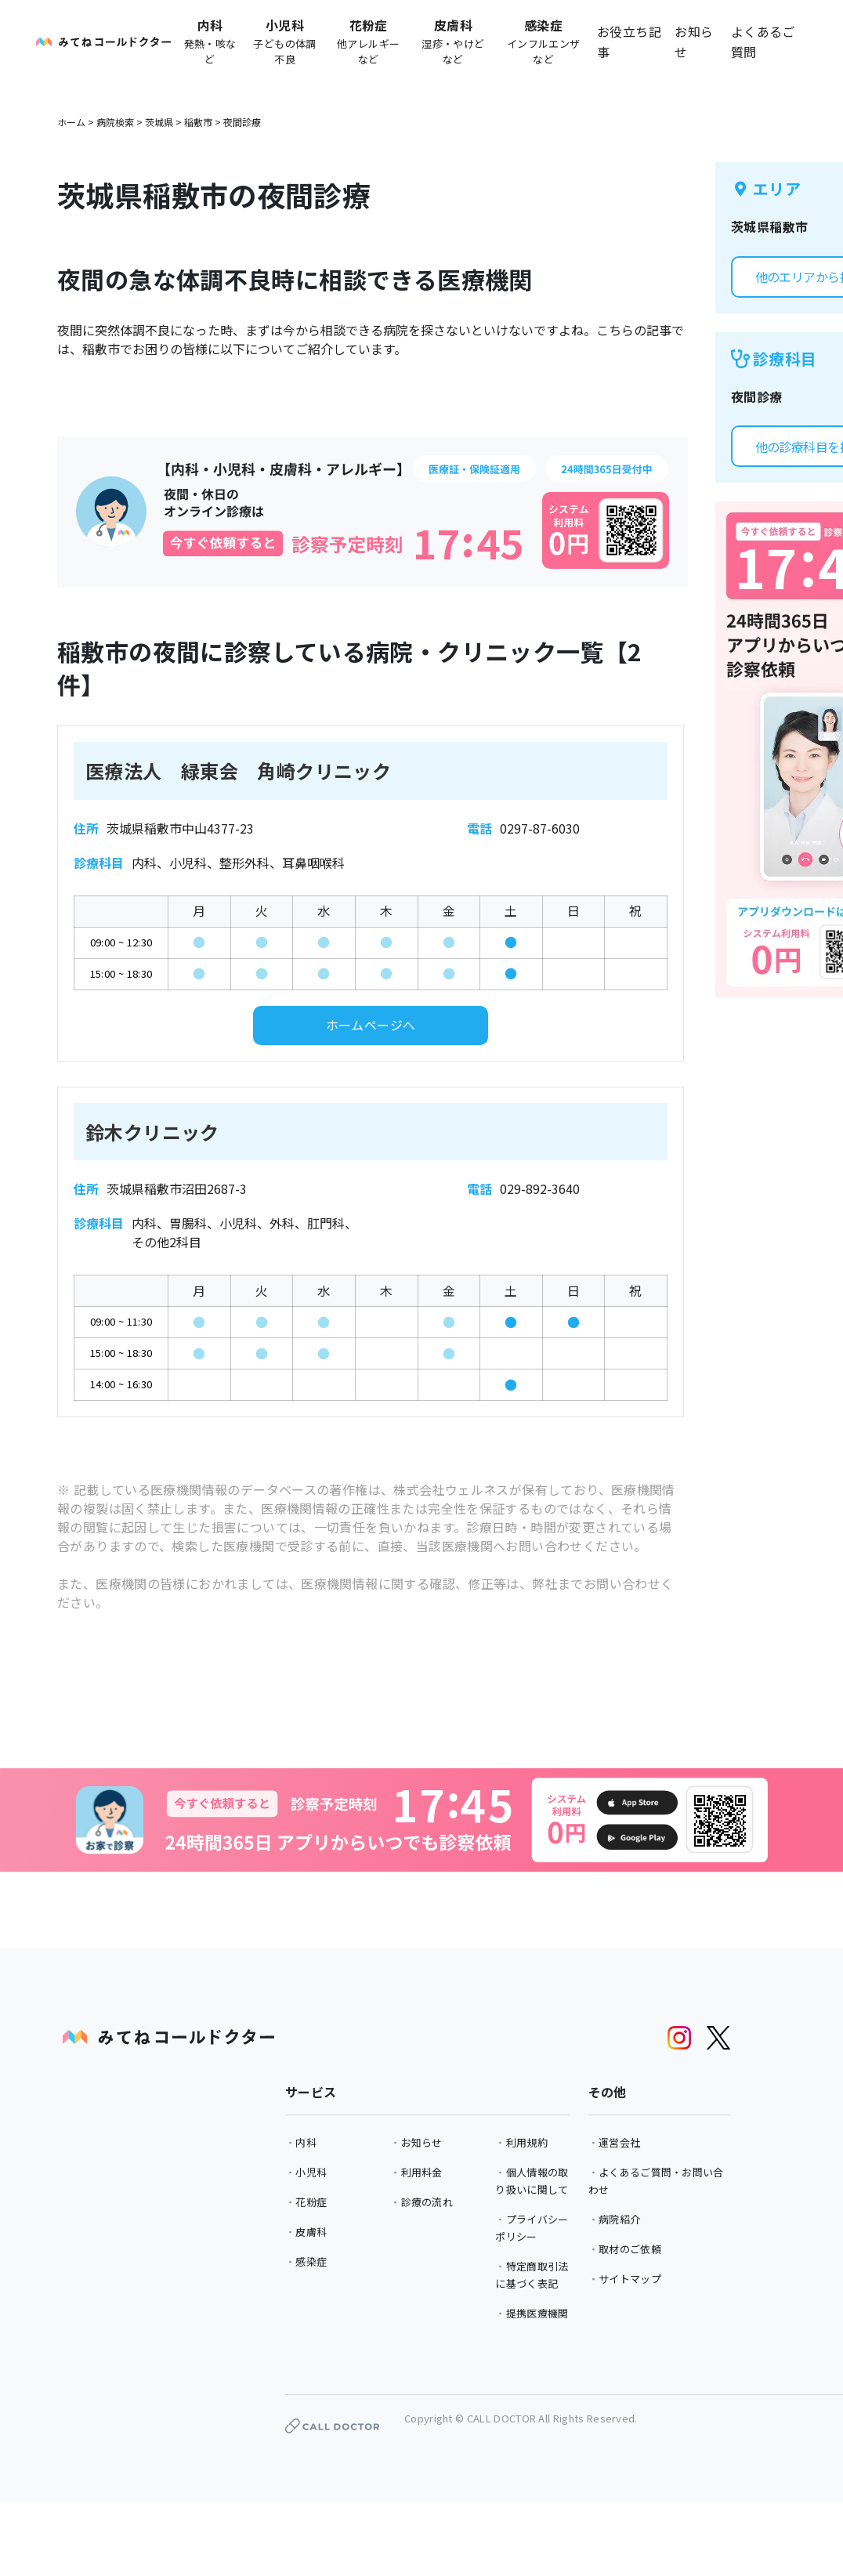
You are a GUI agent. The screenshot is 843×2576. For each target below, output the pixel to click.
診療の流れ (427, 2201)
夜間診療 (242, 121)
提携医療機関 (537, 2313)
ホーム (71, 121)
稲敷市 (198, 121)
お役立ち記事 (629, 41)
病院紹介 (619, 2219)
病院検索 (115, 121)
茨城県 (159, 121)
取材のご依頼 (630, 2248)
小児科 (311, 2172)
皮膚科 (311, 2231)
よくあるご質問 (763, 41)
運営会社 (619, 2142)
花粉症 (311, 2201)
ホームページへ (371, 1024)
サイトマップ (630, 2278)
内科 (306, 2142)
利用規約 (527, 2142)
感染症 (311, 2261)
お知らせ (694, 41)
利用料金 (422, 2172)
